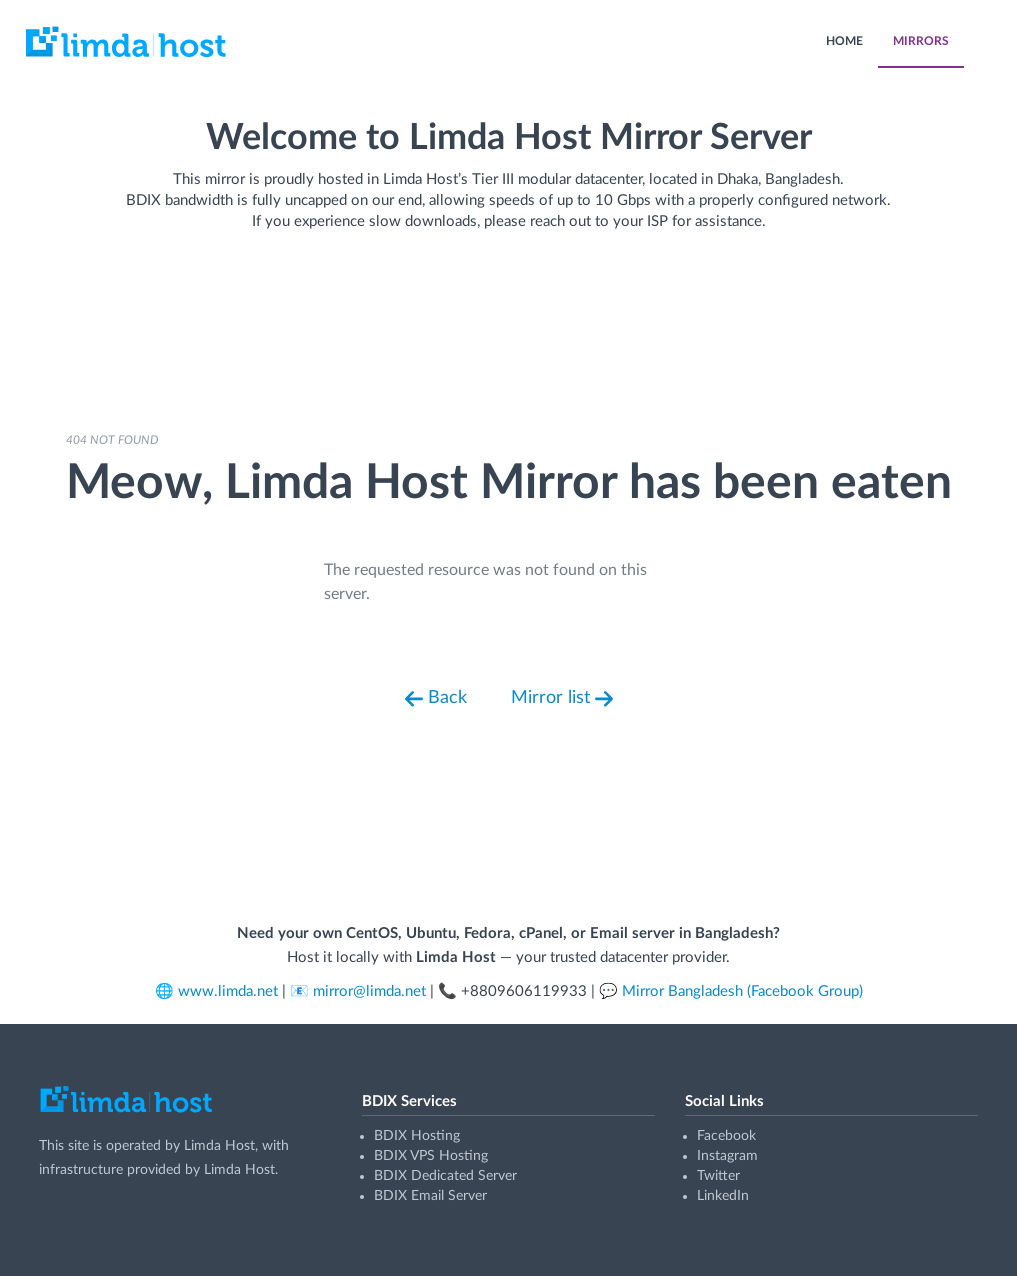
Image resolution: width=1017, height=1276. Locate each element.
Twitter (718, 1176)
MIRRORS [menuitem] (921, 41)
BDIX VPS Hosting (431, 1156)
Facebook (726, 1136)
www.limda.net (228, 991)
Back (436, 699)
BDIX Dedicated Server (445, 1176)
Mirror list (562, 699)
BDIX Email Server (430, 1196)
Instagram (727, 1156)
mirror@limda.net (369, 991)
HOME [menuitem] (844, 41)
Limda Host (219, 1146)
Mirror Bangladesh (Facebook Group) (742, 991)
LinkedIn (723, 1196)
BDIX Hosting (417, 1136)
